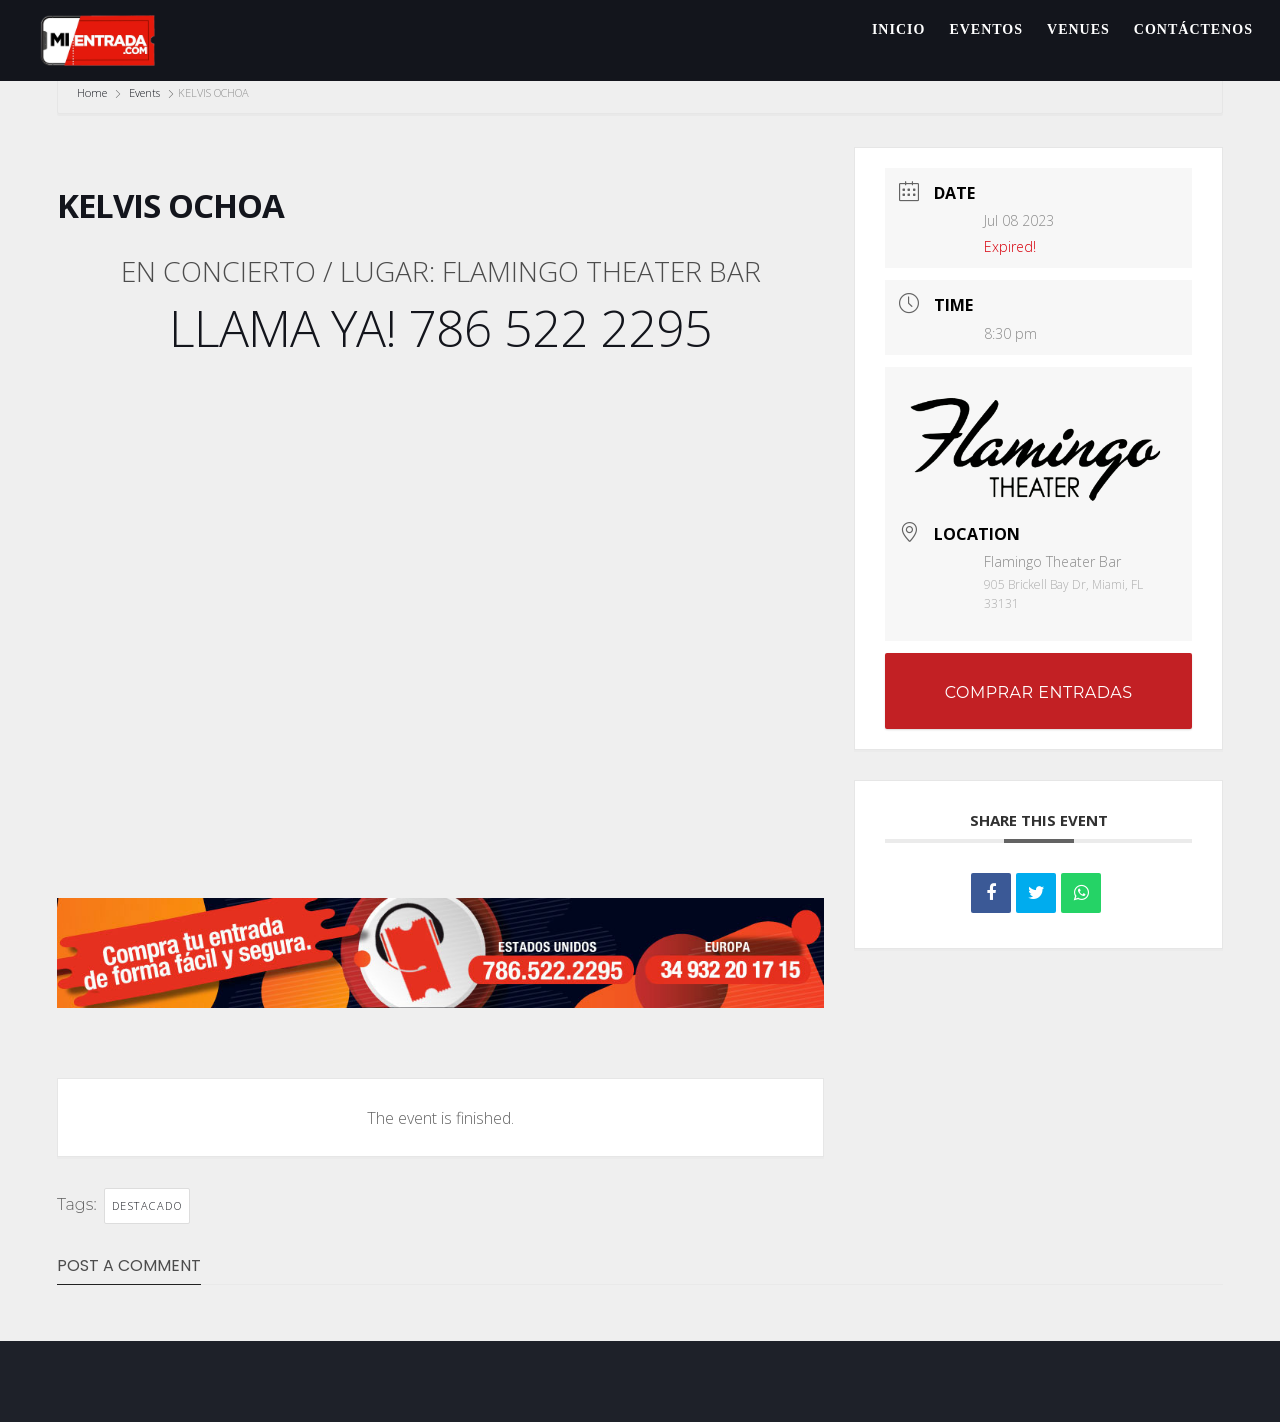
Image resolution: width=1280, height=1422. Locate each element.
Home (93, 92)
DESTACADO (147, 1205)
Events (144, 92)
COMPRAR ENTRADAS (1039, 692)
